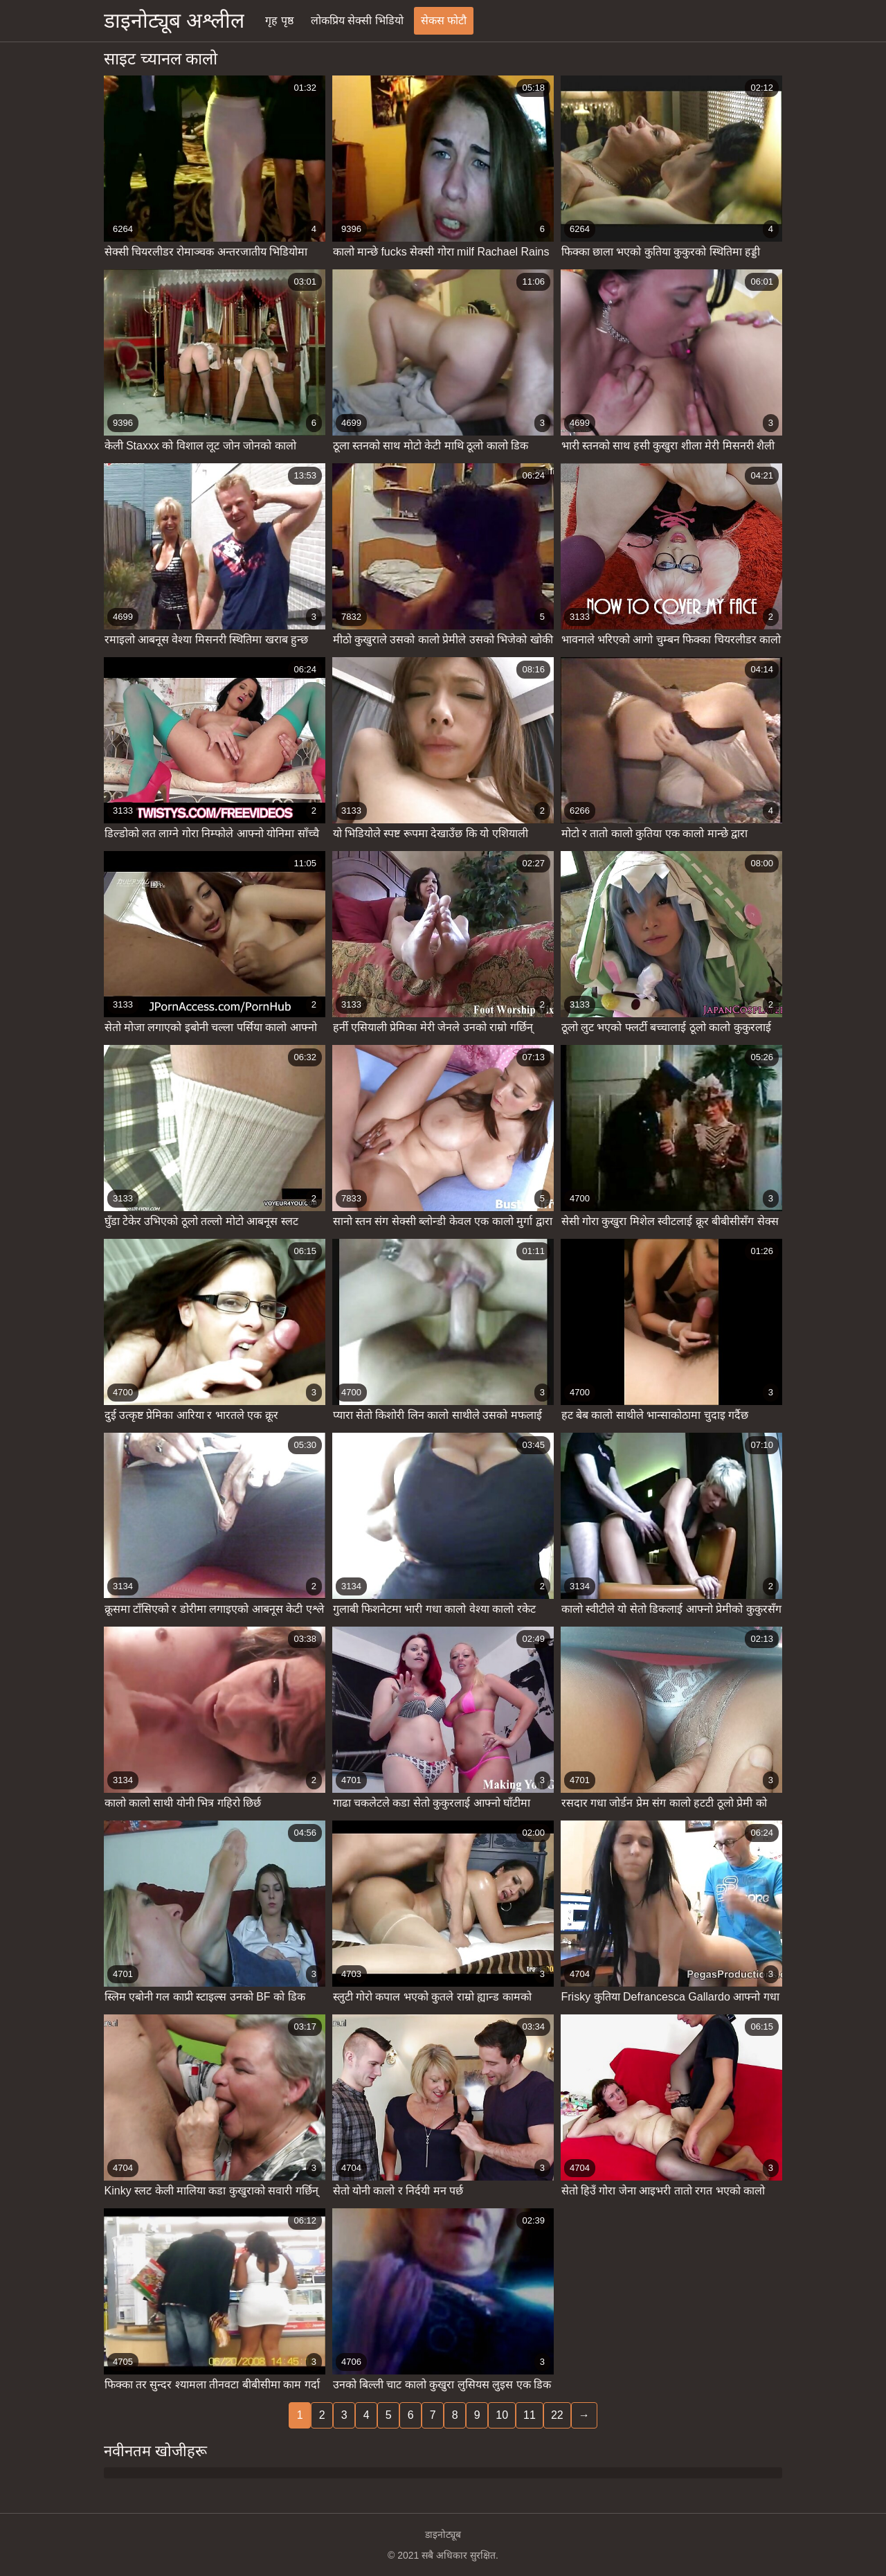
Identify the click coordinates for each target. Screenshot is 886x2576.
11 (529, 2415)
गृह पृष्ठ (279, 20)
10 (502, 2415)
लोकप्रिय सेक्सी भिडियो (357, 20)
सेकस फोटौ (444, 20)
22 (557, 2415)
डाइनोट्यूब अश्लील (174, 20)
